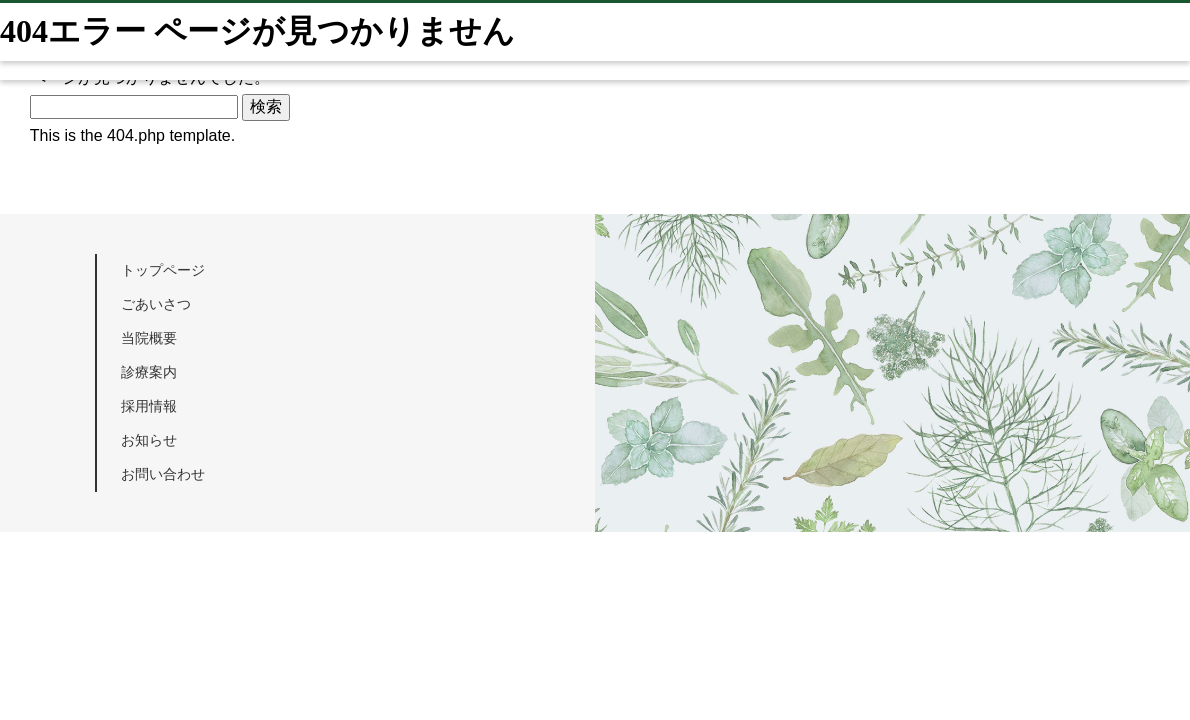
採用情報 (149, 406)
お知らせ (149, 440)
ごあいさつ (156, 304)
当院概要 (149, 338)
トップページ (163, 270)
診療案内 (149, 372)
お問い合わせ (163, 474)
